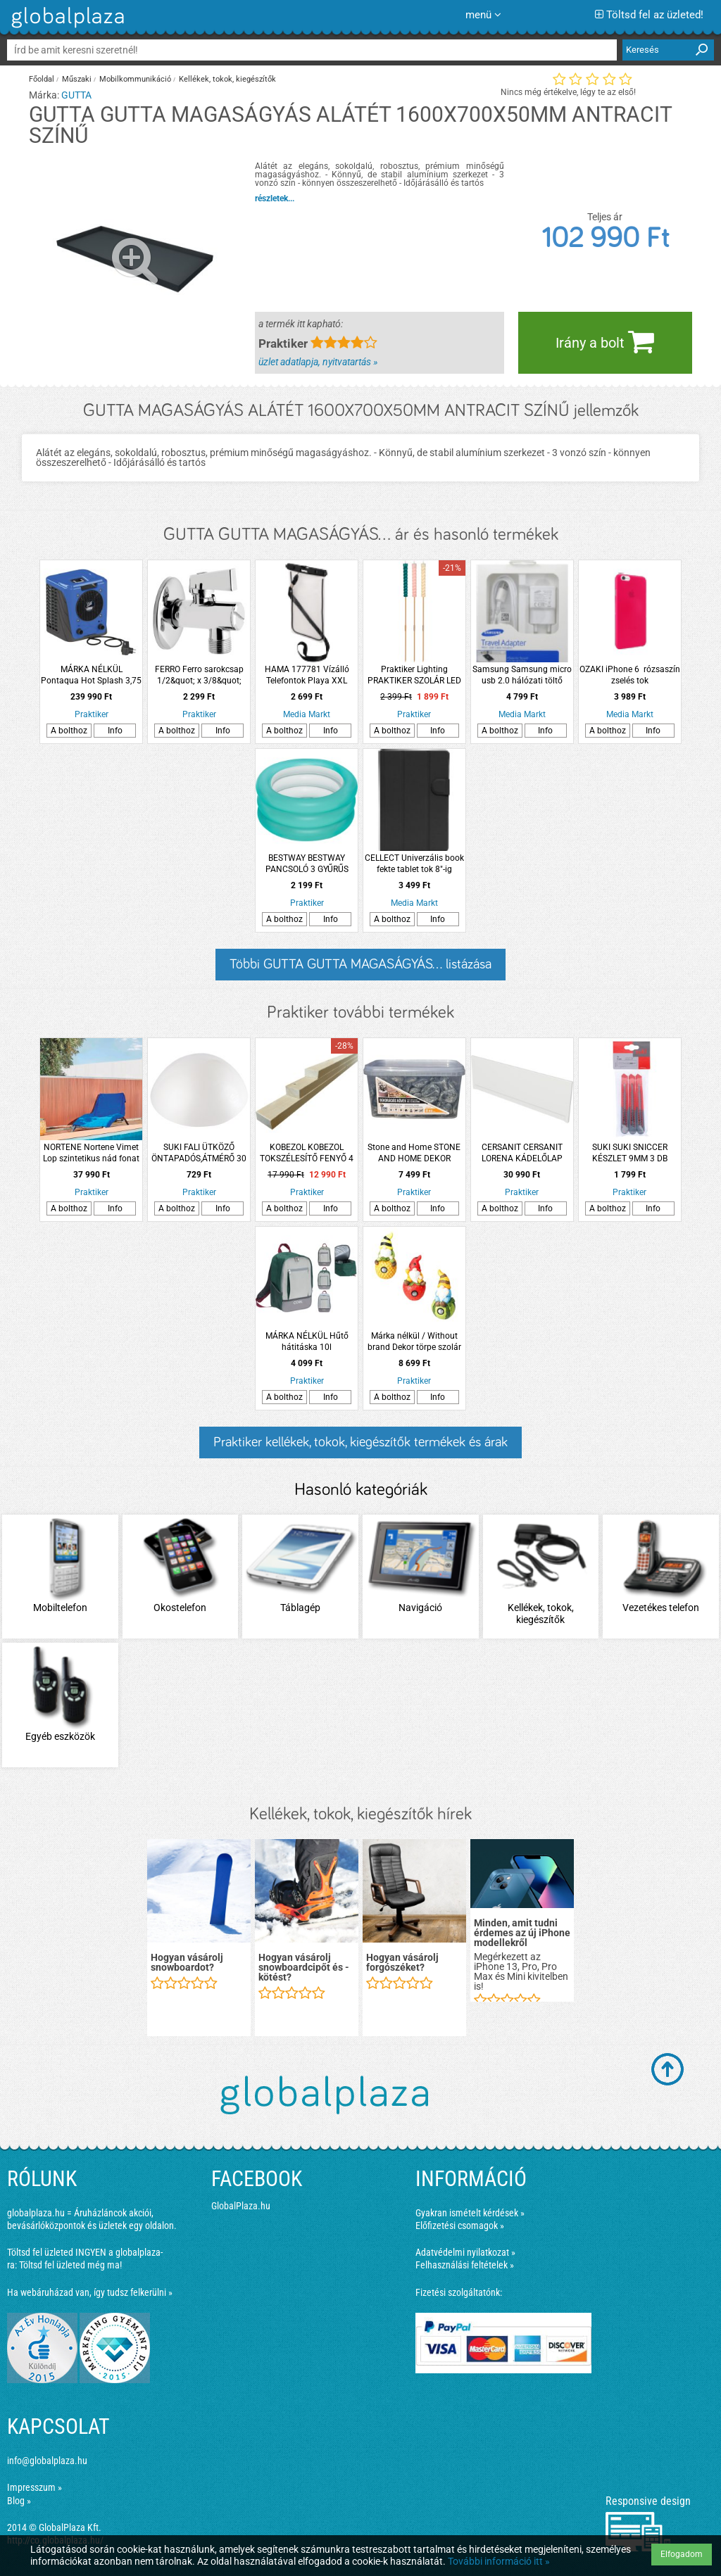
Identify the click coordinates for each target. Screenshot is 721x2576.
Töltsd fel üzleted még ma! (70, 2265)
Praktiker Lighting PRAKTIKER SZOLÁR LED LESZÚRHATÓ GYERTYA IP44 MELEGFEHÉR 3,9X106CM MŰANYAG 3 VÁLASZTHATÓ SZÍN (414, 675)
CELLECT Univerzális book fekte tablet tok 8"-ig (414, 863)
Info (115, 730)
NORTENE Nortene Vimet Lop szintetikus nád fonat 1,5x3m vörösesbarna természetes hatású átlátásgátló (91, 1153)
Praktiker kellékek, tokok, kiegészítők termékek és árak (360, 1442)
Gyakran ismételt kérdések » (470, 2212)
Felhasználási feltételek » (464, 2265)
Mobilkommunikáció (135, 79)
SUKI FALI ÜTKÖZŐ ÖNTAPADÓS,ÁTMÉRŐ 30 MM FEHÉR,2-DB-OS (198, 1153)
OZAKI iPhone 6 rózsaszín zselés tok (629, 675)
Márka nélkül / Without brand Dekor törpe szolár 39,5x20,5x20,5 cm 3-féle (414, 1342)
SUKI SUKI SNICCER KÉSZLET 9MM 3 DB (629, 1152)
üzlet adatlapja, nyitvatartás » (317, 361)
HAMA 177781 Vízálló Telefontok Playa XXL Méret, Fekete (307, 675)
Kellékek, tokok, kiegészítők (227, 79)
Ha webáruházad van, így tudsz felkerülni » (90, 2292)
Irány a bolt (605, 341)
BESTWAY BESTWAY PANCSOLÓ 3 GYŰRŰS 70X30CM (307, 864)
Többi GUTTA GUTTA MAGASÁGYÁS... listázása (360, 964)
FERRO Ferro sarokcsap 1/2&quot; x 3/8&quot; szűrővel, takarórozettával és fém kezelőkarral (199, 675)
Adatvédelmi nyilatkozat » (465, 2252)
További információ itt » (499, 2561)
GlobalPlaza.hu (240, 2205)
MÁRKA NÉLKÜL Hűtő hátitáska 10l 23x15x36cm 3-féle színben (307, 1342)
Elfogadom (681, 2554)
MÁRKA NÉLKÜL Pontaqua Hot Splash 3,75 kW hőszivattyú (91, 675)
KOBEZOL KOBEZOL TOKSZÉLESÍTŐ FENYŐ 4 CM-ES (306, 1153)
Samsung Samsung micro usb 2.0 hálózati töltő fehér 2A (522, 675)
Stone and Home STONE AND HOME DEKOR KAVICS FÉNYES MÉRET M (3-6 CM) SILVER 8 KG (414, 1153)
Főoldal (41, 79)
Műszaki (77, 79)
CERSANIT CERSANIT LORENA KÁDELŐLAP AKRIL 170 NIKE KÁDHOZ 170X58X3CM (522, 1153)
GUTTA (76, 95)
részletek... (274, 198)
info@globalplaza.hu (47, 2460)
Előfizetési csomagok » (459, 2225)
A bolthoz (69, 730)
